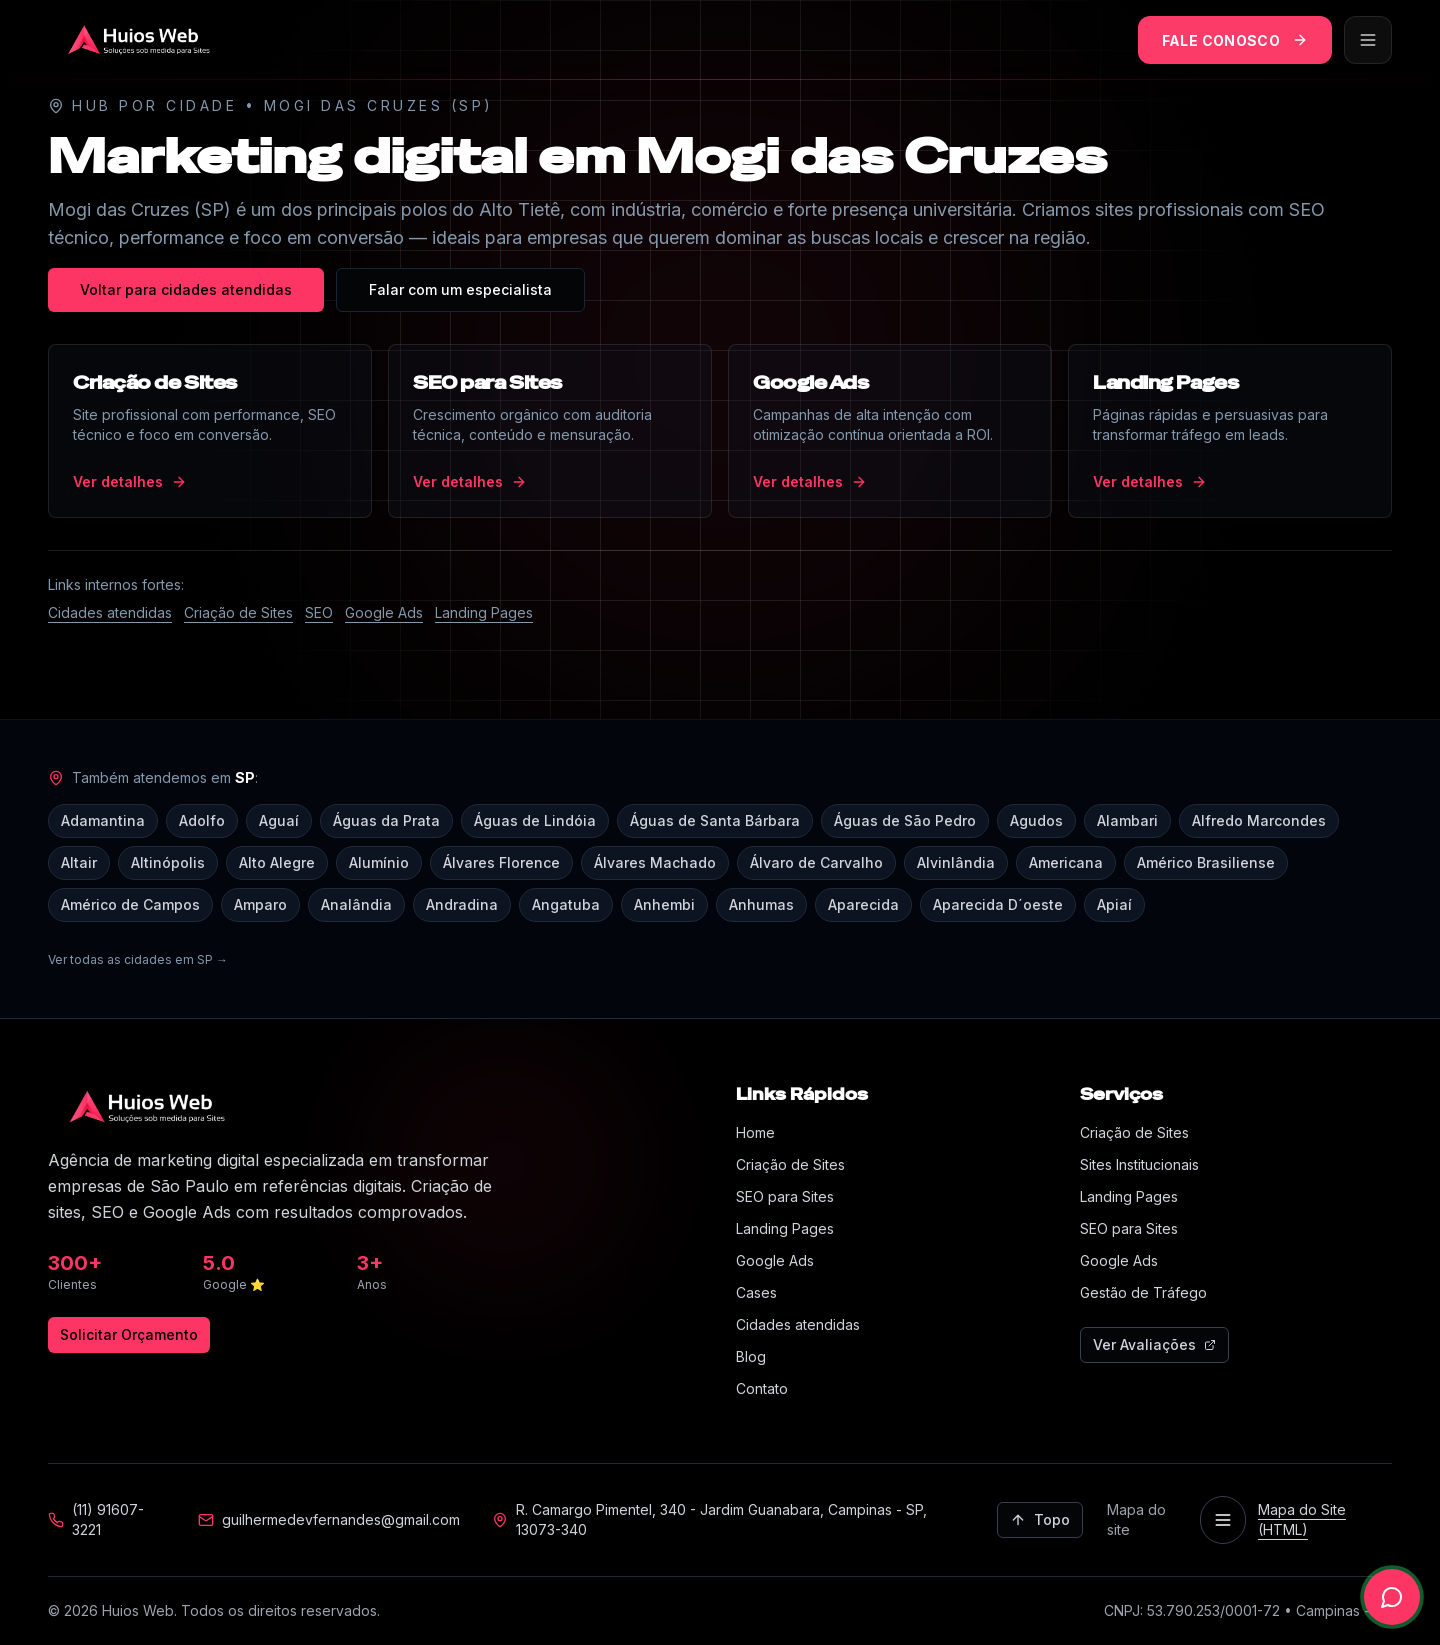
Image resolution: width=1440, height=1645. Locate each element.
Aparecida (863, 904)
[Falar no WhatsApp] (1392, 1597)
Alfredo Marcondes (1259, 820)
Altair (79, 862)
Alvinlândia (956, 862)
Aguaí (279, 820)
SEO (319, 612)
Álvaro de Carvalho (816, 862)
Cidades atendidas (110, 612)
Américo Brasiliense (1206, 862)
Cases (756, 1292)
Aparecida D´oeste (998, 904)
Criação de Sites (238, 612)
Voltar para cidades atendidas (186, 289)
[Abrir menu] (1368, 40)
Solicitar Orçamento (129, 1334)
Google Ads (384, 612)
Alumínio (379, 862)
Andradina (462, 904)
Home (755, 1132)
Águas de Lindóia (535, 820)
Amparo (260, 904)
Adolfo (202, 820)
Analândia (356, 904)
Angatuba (566, 904)
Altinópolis (168, 862)
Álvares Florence (501, 862)
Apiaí (1114, 904)
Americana (1066, 862)
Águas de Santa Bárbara (715, 820)
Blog (751, 1356)
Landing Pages (484, 612)
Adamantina (103, 820)
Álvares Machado (655, 862)
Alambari (1127, 820)
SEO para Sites (785, 1196)
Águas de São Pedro (905, 820)
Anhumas (761, 904)
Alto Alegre (277, 862)
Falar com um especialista (460, 289)
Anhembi (664, 904)
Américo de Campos (130, 904)
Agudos (1036, 820)
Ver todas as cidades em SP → (138, 959)
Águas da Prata (386, 820)
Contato (762, 1388)
